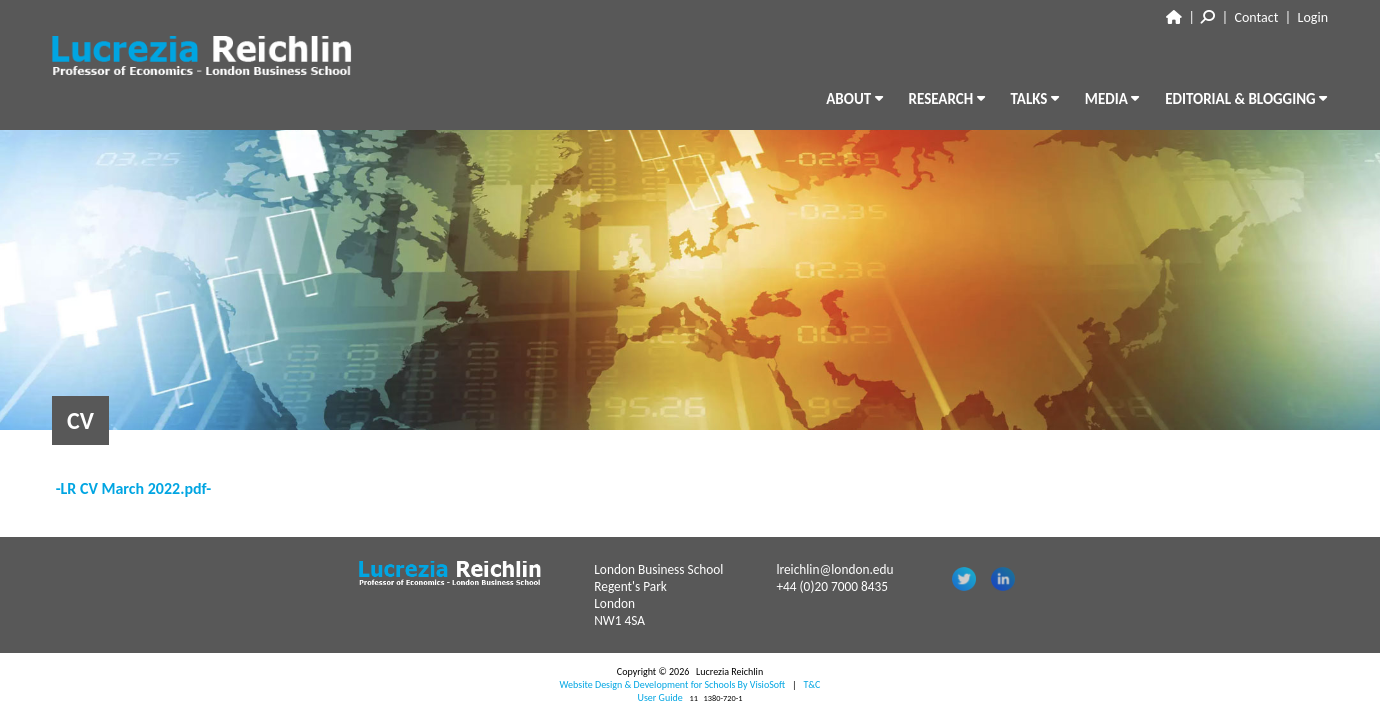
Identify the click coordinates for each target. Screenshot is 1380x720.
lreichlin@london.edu (834, 569)
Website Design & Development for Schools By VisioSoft (673, 684)
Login (1313, 17)
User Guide (660, 697)
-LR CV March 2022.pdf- (134, 488)
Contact (1257, 17)
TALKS (1035, 99)
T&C (811, 684)
